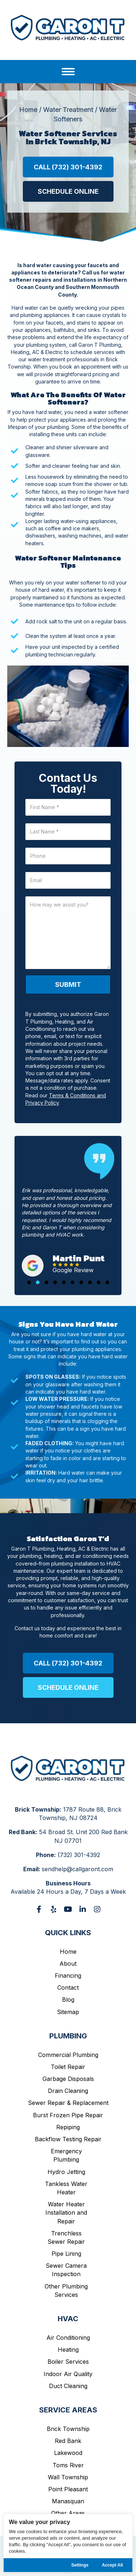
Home (28, 109)
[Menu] (68, 71)
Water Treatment (68, 109)
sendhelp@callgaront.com (77, 1869)
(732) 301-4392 (79, 1854)
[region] (67, 2543)
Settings (79, 2565)
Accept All (112, 2565)
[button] (68, 167)
